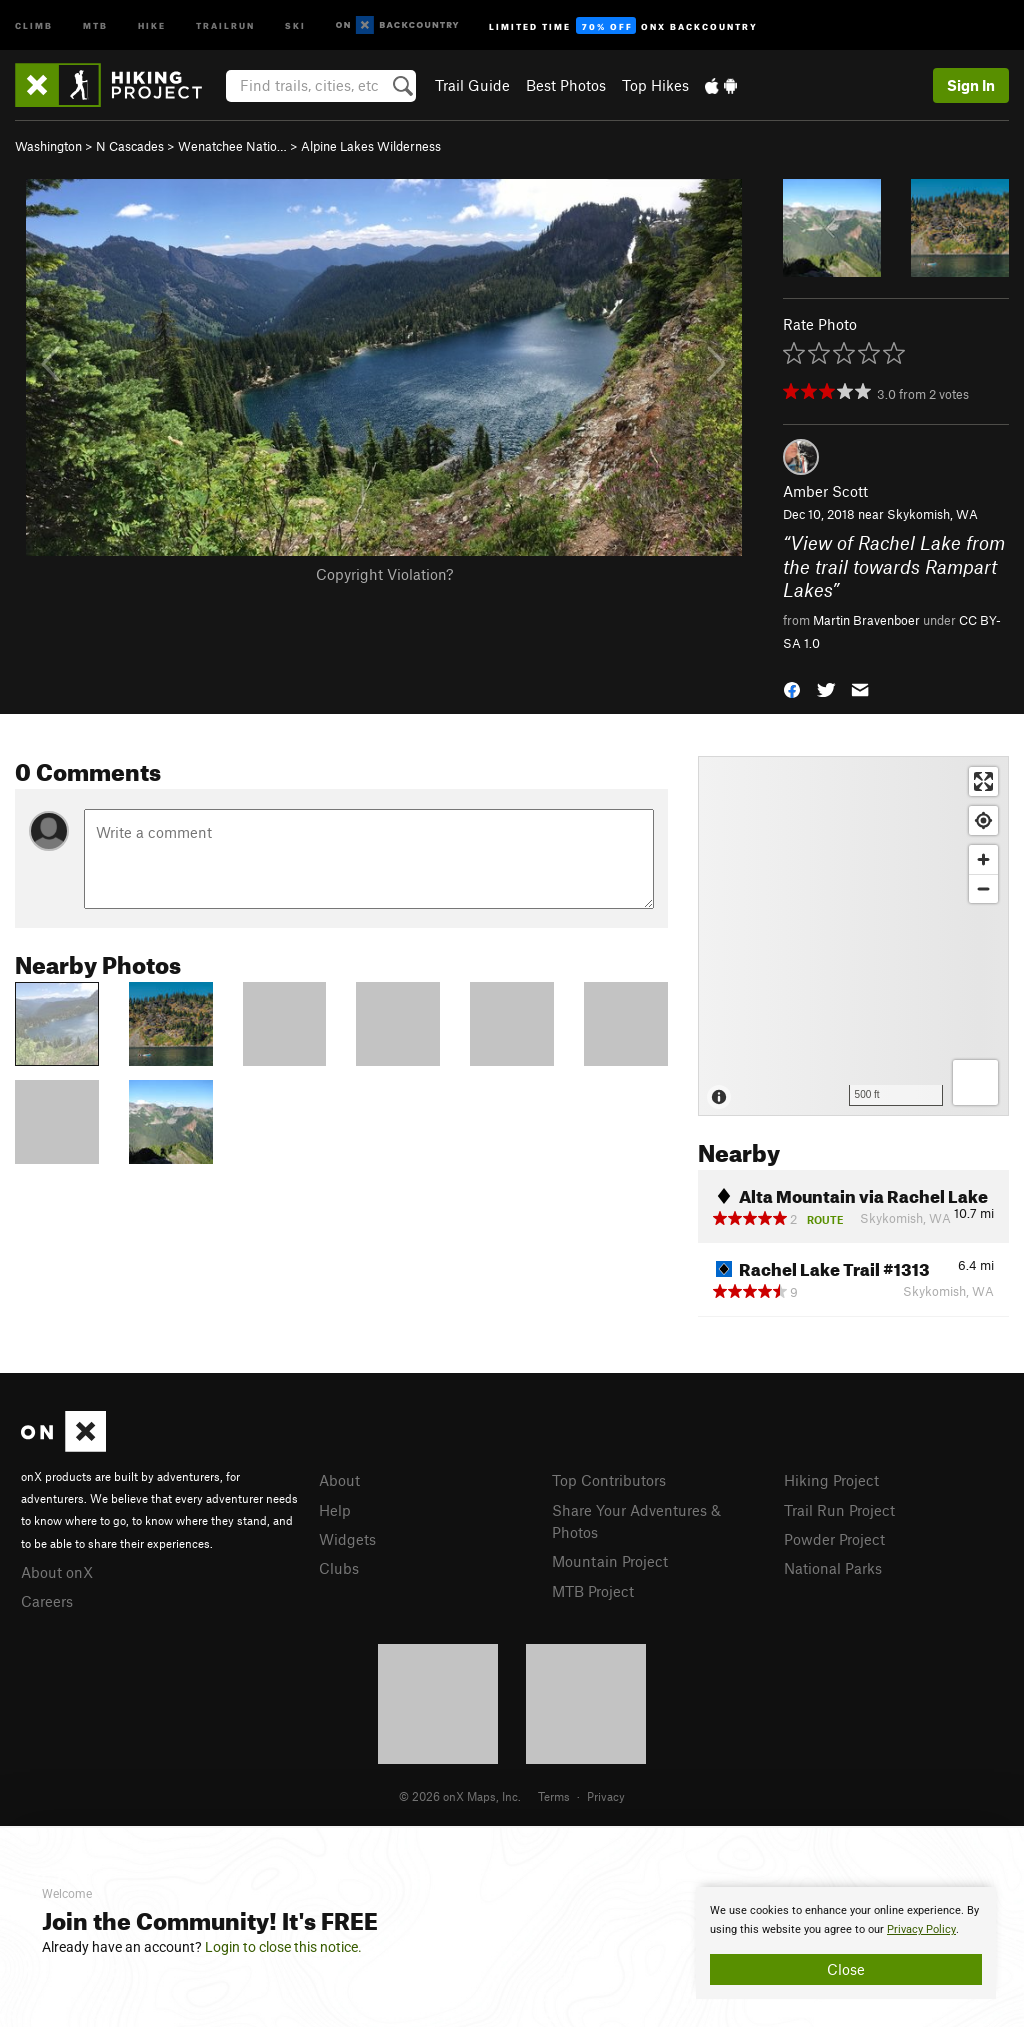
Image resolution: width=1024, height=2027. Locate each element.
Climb (34, 24)
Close (846, 1969)
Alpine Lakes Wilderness (371, 146)
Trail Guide (472, 85)
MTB (95, 24)
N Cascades (130, 146)
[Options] (975, 1082)
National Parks (833, 1568)
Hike (152, 24)
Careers (47, 1601)
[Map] (853, 936)
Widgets (347, 1539)
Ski (295, 24)
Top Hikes (655, 85)
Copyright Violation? (384, 574)
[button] (792, 688)
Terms (554, 1796)
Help (335, 1510)
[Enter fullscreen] (983, 781)
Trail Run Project (839, 1510)
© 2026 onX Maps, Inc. (460, 1796)
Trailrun (225, 24)
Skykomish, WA (932, 514)
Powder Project (834, 1539)
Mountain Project (610, 1561)
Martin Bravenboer (866, 620)
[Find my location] (983, 820)
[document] (846, 1943)
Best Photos (566, 85)
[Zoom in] (983, 859)
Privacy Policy (921, 1929)
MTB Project (593, 1591)
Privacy (606, 1796)
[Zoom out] (983, 888)
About (339, 1480)
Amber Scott (825, 491)
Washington (48, 146)
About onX (57, 1572)
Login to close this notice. (283, 1947)
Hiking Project (831, 1480)
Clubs (339, 1568)
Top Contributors (609, 1480)
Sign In (971, 85)
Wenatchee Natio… (232, 146)
